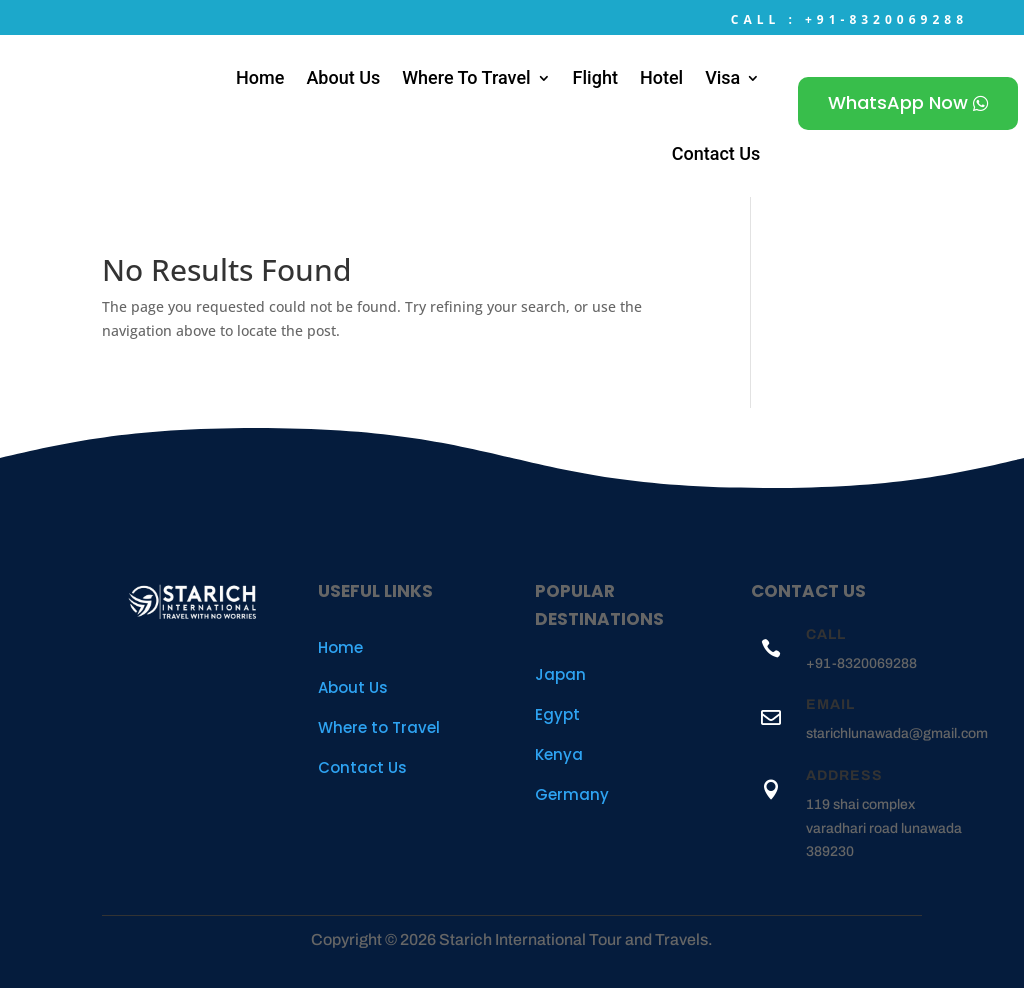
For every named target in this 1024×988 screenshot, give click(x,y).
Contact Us (716, 153)
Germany (572, 794)
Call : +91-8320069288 (849, 19)
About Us (343, 77)
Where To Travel (466, 77)
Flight (595, 77)
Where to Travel (379, 727)
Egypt (557, 714)
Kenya (559, 754)
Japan (560, 674)
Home (260, 77)
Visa (722, 77)
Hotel (661, 77)
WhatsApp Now (898, 102)
